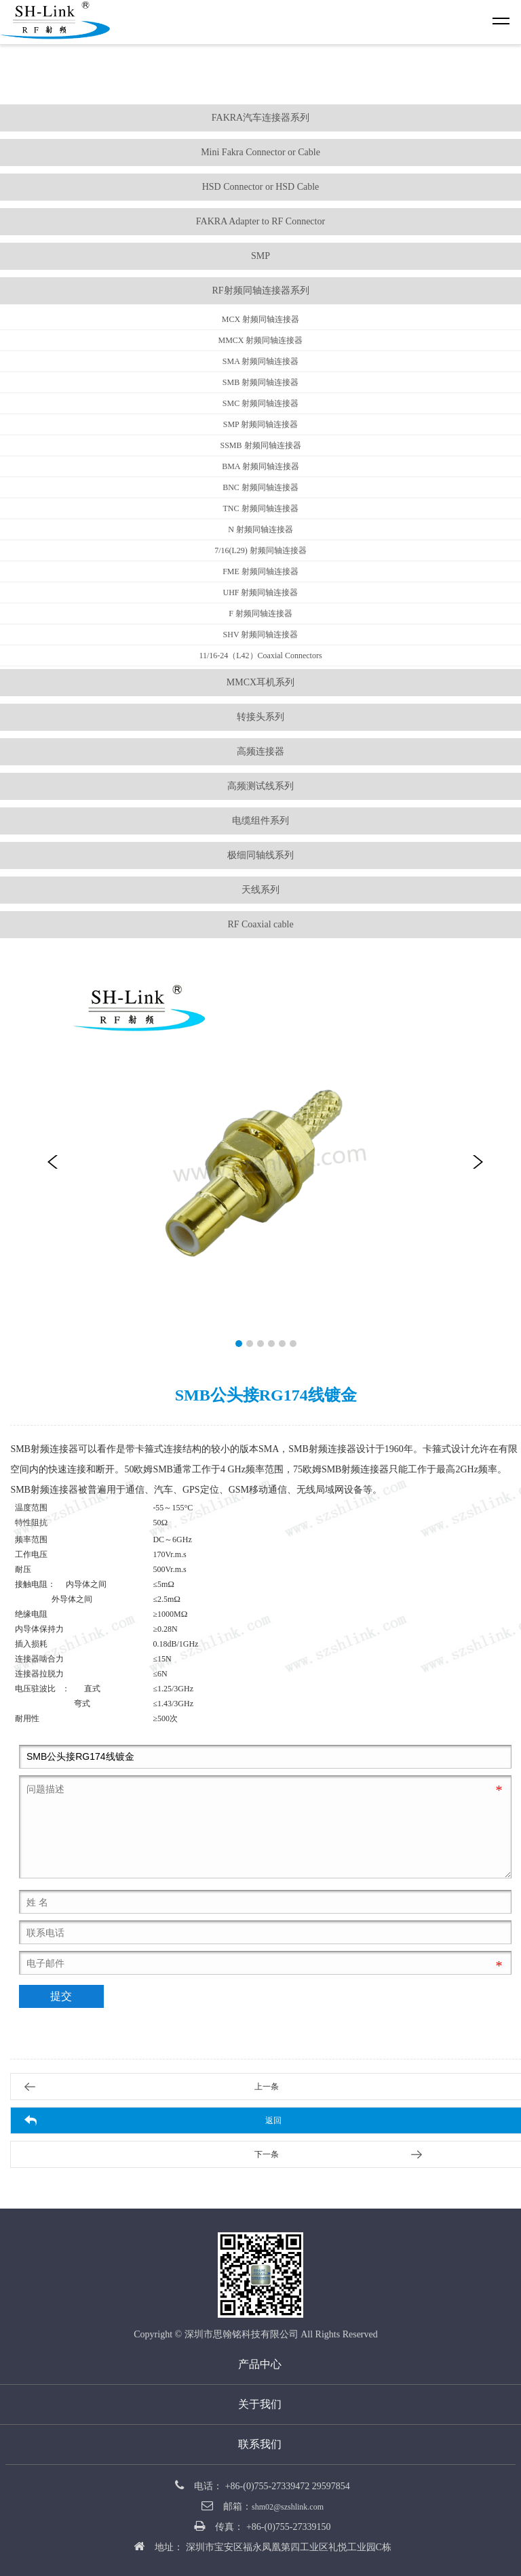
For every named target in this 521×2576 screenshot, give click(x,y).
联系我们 (260, 2444)
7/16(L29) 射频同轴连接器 (260, 550)
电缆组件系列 (260, 821)
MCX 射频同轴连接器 (260, 319)
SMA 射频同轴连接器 (260, 361)
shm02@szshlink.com (288, 2507)
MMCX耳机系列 (260, 682)
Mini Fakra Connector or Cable (260, 152)
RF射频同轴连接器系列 (260, 290)
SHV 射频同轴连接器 (260, 634)
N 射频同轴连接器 (260, 529)
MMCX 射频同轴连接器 (260, 340)
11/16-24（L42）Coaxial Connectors (260, 655)
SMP (260, 256)
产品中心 (260, 2364)
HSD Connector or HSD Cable (261, 187)
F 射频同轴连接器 (260, 613)
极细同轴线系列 (260, 855)
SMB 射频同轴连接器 (260, 382)
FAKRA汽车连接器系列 (260, 118)
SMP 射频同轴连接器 (260, 424)
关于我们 (260, 2404)
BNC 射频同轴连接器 (260, 487)
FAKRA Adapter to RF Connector (260, 221)
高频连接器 (260, 751)
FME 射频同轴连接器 (260, 571)
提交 (61, 1996)
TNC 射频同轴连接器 (260, 508)
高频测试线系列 (260, 786)
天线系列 (260, 890)
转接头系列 (260, 717)
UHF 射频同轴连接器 (260, 592)
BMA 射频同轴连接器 (260, 466)
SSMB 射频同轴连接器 (260, 445)
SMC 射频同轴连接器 (260, 403)
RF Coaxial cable (260, 924)
